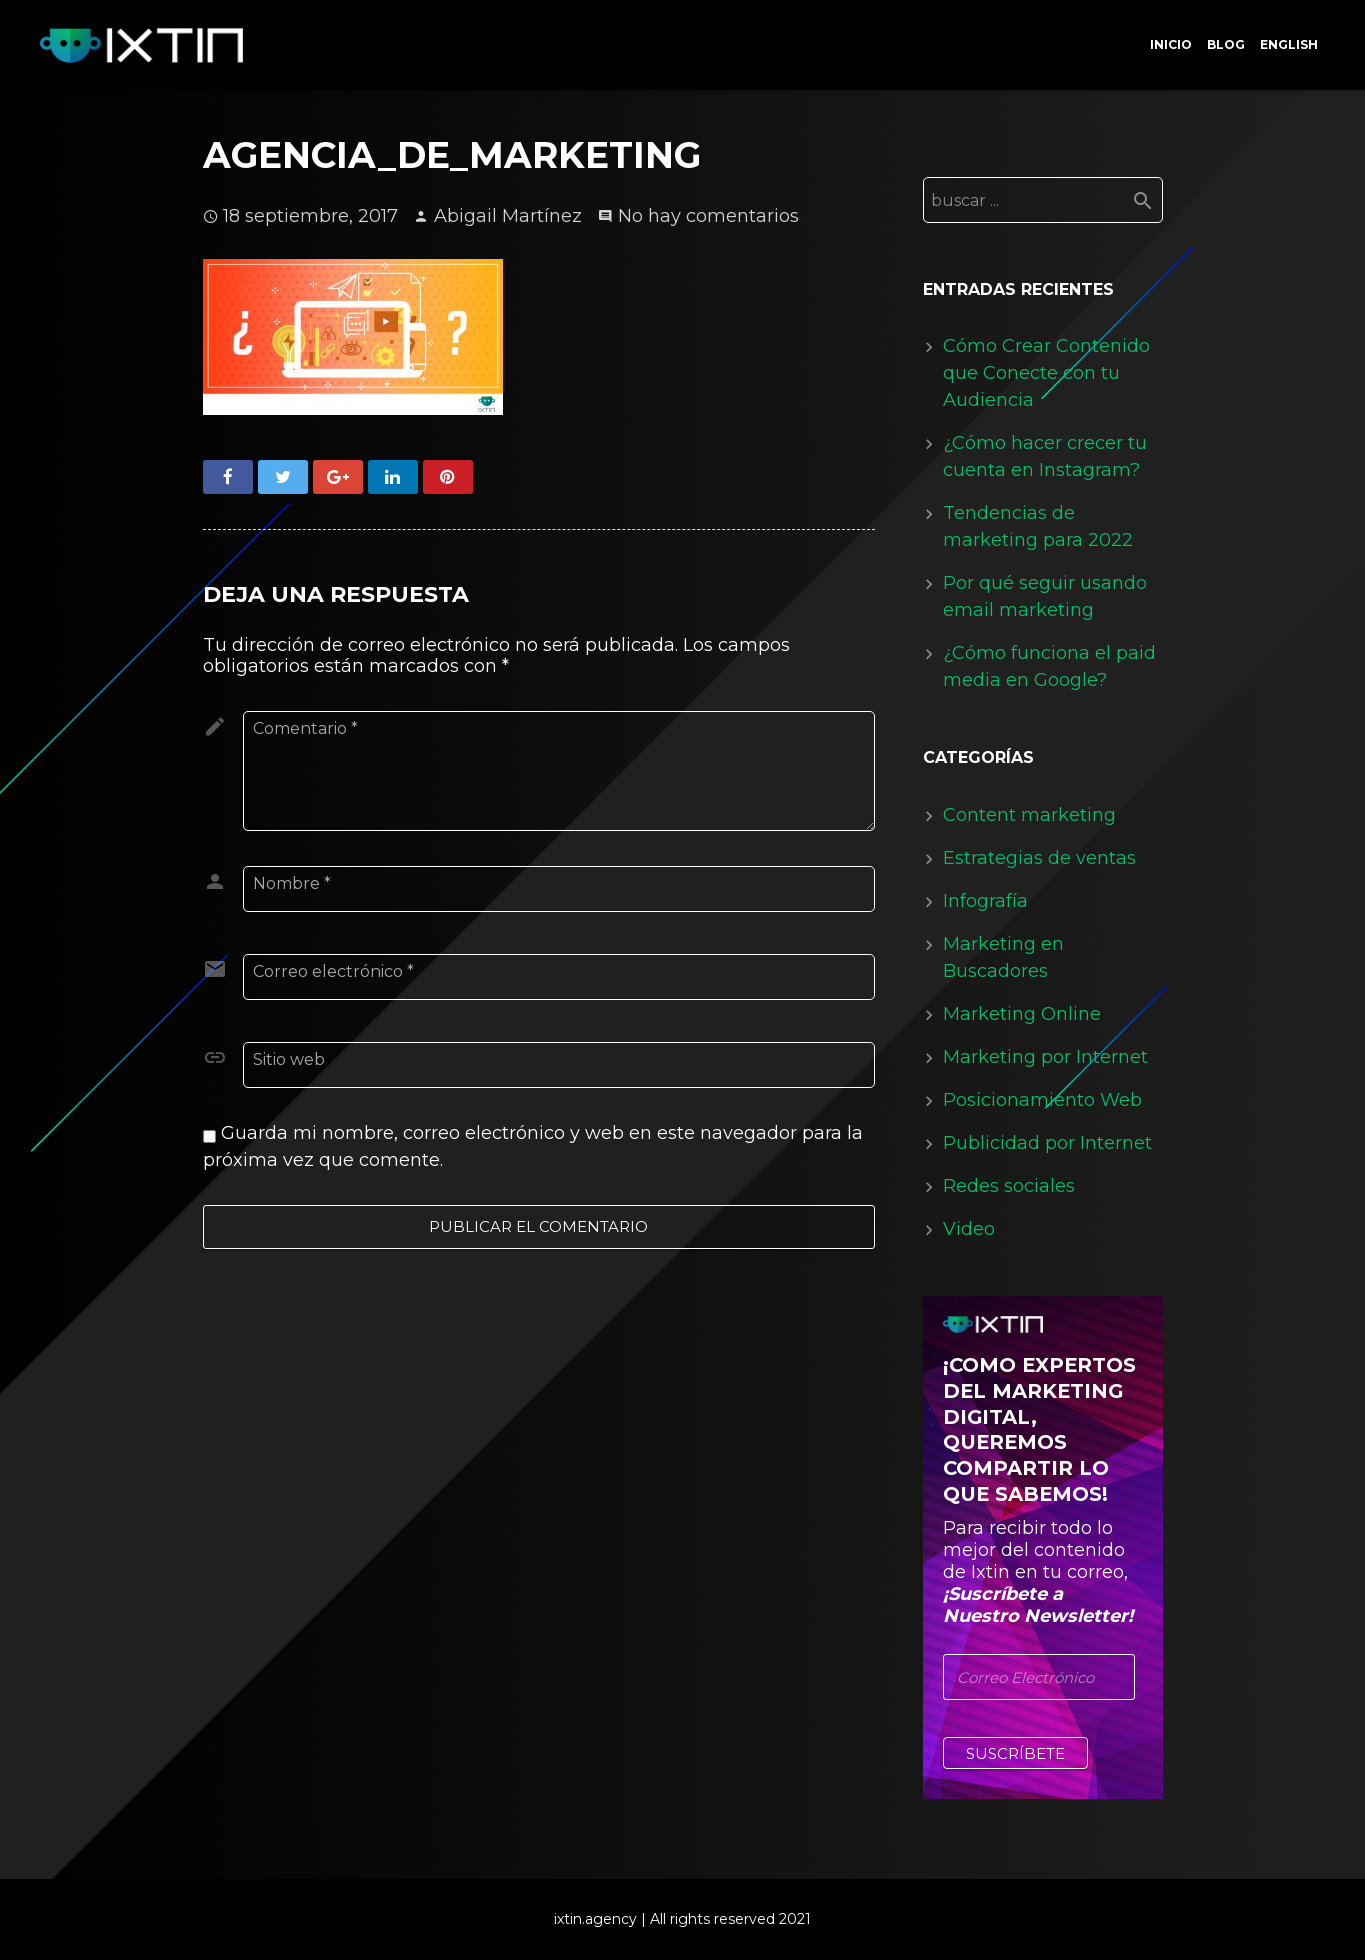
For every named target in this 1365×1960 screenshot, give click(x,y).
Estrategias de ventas (1039, 858)
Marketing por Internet (1045, 1057)
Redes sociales (1009, 1186)
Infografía (985, 901)
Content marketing (1029, 815)
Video (969, 1229)
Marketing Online (1022, 1014)
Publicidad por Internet (1047, 1143)
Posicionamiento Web (1042, 1100)
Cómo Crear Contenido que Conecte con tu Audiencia (1046, 373)
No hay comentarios (708, 216)
